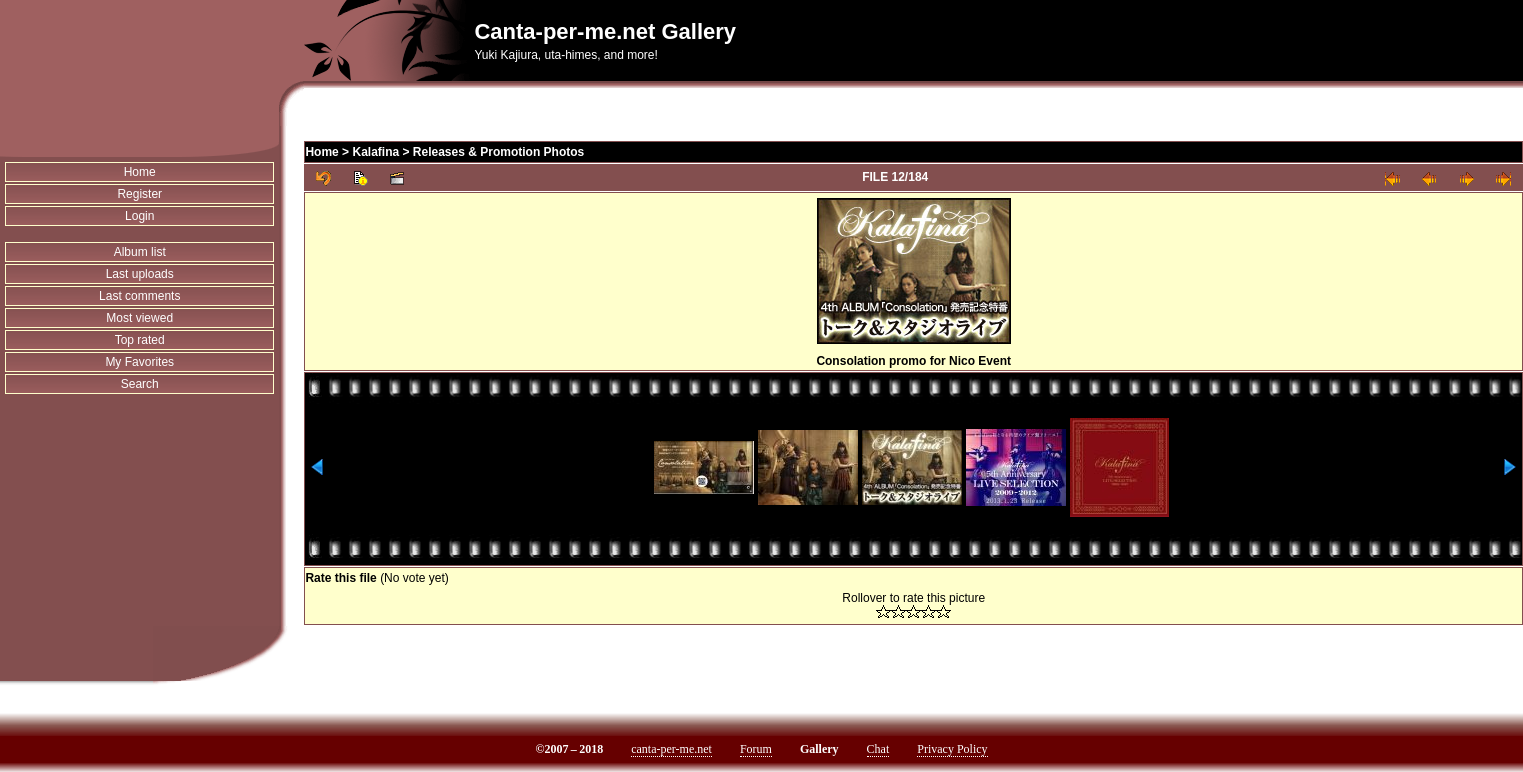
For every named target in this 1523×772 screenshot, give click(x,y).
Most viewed (139, 318)
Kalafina (375, 152)
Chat (878, 749)
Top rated (140, 340)
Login (139, 216)
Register (139, 194)
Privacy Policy (952, 749)
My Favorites (139, 362)
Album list (140, 252)
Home (140, 172)
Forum (756, 749)
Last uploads (140, 274)
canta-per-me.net (671, 749)
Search (140, 384)
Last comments (139, 296)
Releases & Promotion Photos (498, 152)
